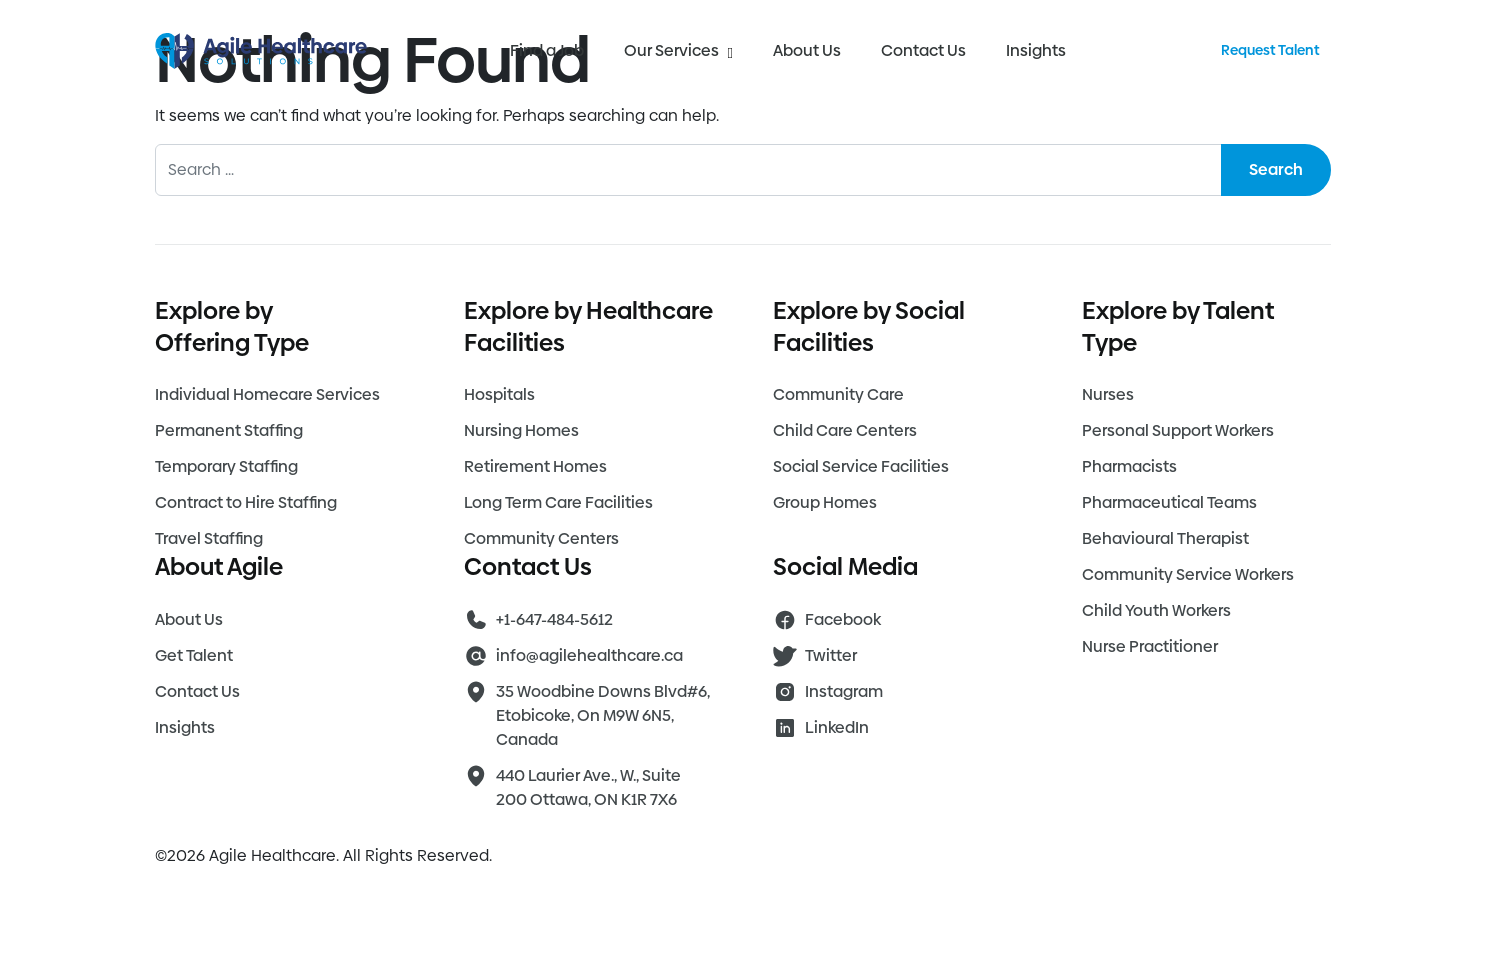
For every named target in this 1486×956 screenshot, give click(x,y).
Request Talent (1270, 50)
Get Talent (194, 655)
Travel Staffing (209, 538)
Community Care (838, 394)
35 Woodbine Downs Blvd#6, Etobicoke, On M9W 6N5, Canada (603, 715)
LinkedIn (837, 727)
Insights (1036, 50)
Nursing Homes (521, 430)
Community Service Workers (1188, 574)
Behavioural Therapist (1165, 538)
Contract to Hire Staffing (246, 502)
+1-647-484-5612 (554, 619)
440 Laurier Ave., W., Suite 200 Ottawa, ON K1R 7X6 (588, 787)
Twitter (831, 655)
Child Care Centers (845, 430)
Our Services (678, 50)
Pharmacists (1129, 466)
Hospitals (499, 394)
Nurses (1108, 394)
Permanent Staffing (229, 430)
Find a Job (547, 50)
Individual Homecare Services (267, 394)
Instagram (844, 691)
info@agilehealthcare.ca (589, 655)
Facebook (843, 619)
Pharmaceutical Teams (1169, 502)
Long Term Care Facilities (558, 502)
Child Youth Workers (1156, 610)
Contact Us (923, 50)
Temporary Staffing (226, 466)
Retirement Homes (535, 466)
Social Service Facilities (861, 466)
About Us (807, 50)
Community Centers (541, 538)
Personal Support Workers (1178, 430)
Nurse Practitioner (1150, 646)
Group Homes (825, 502)
